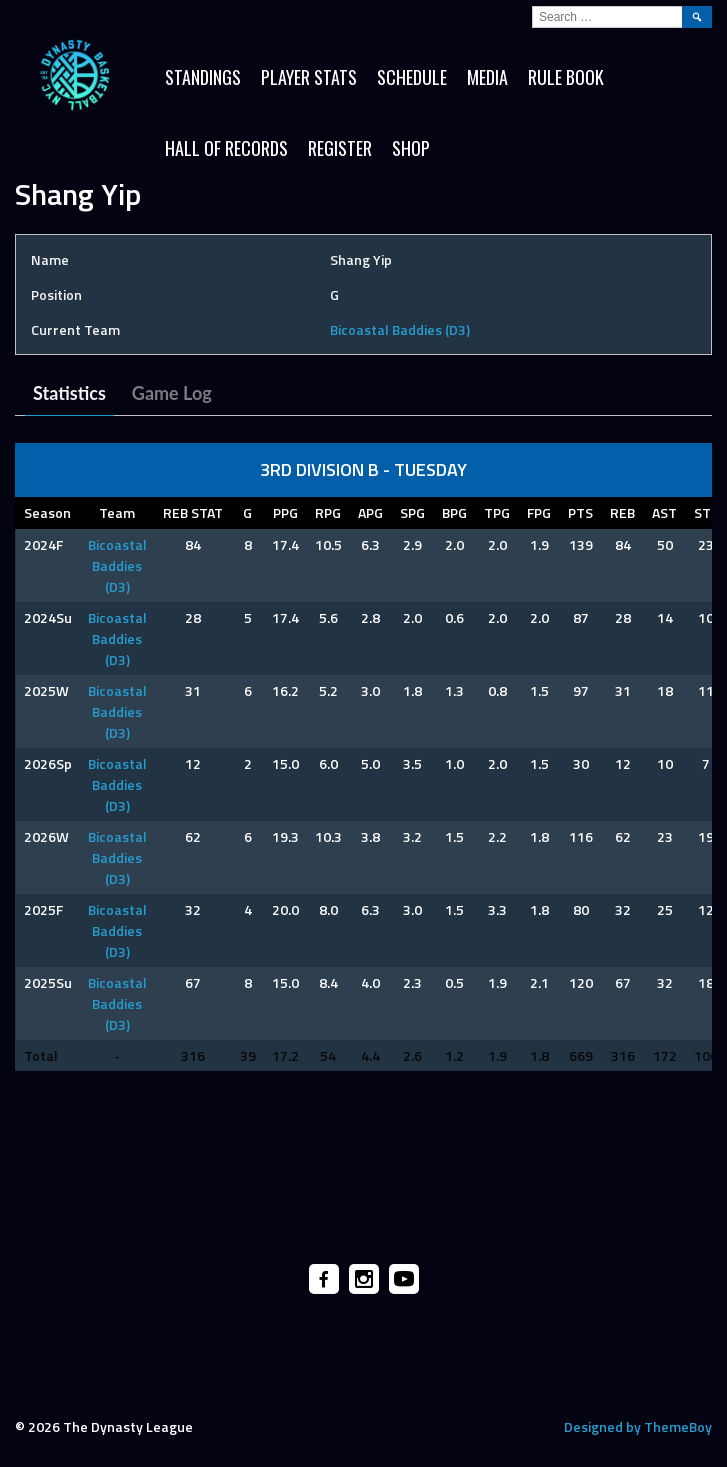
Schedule (412, 77)
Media (487, 77)
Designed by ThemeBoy (638, 1426)
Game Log (172, 393)
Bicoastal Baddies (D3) (400, 329)
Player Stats (309, 77)
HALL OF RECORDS (226, 148)
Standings (203, 77)
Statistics (69, 393)
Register (340, 148)
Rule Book (566, 77)
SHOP (411, 148)
